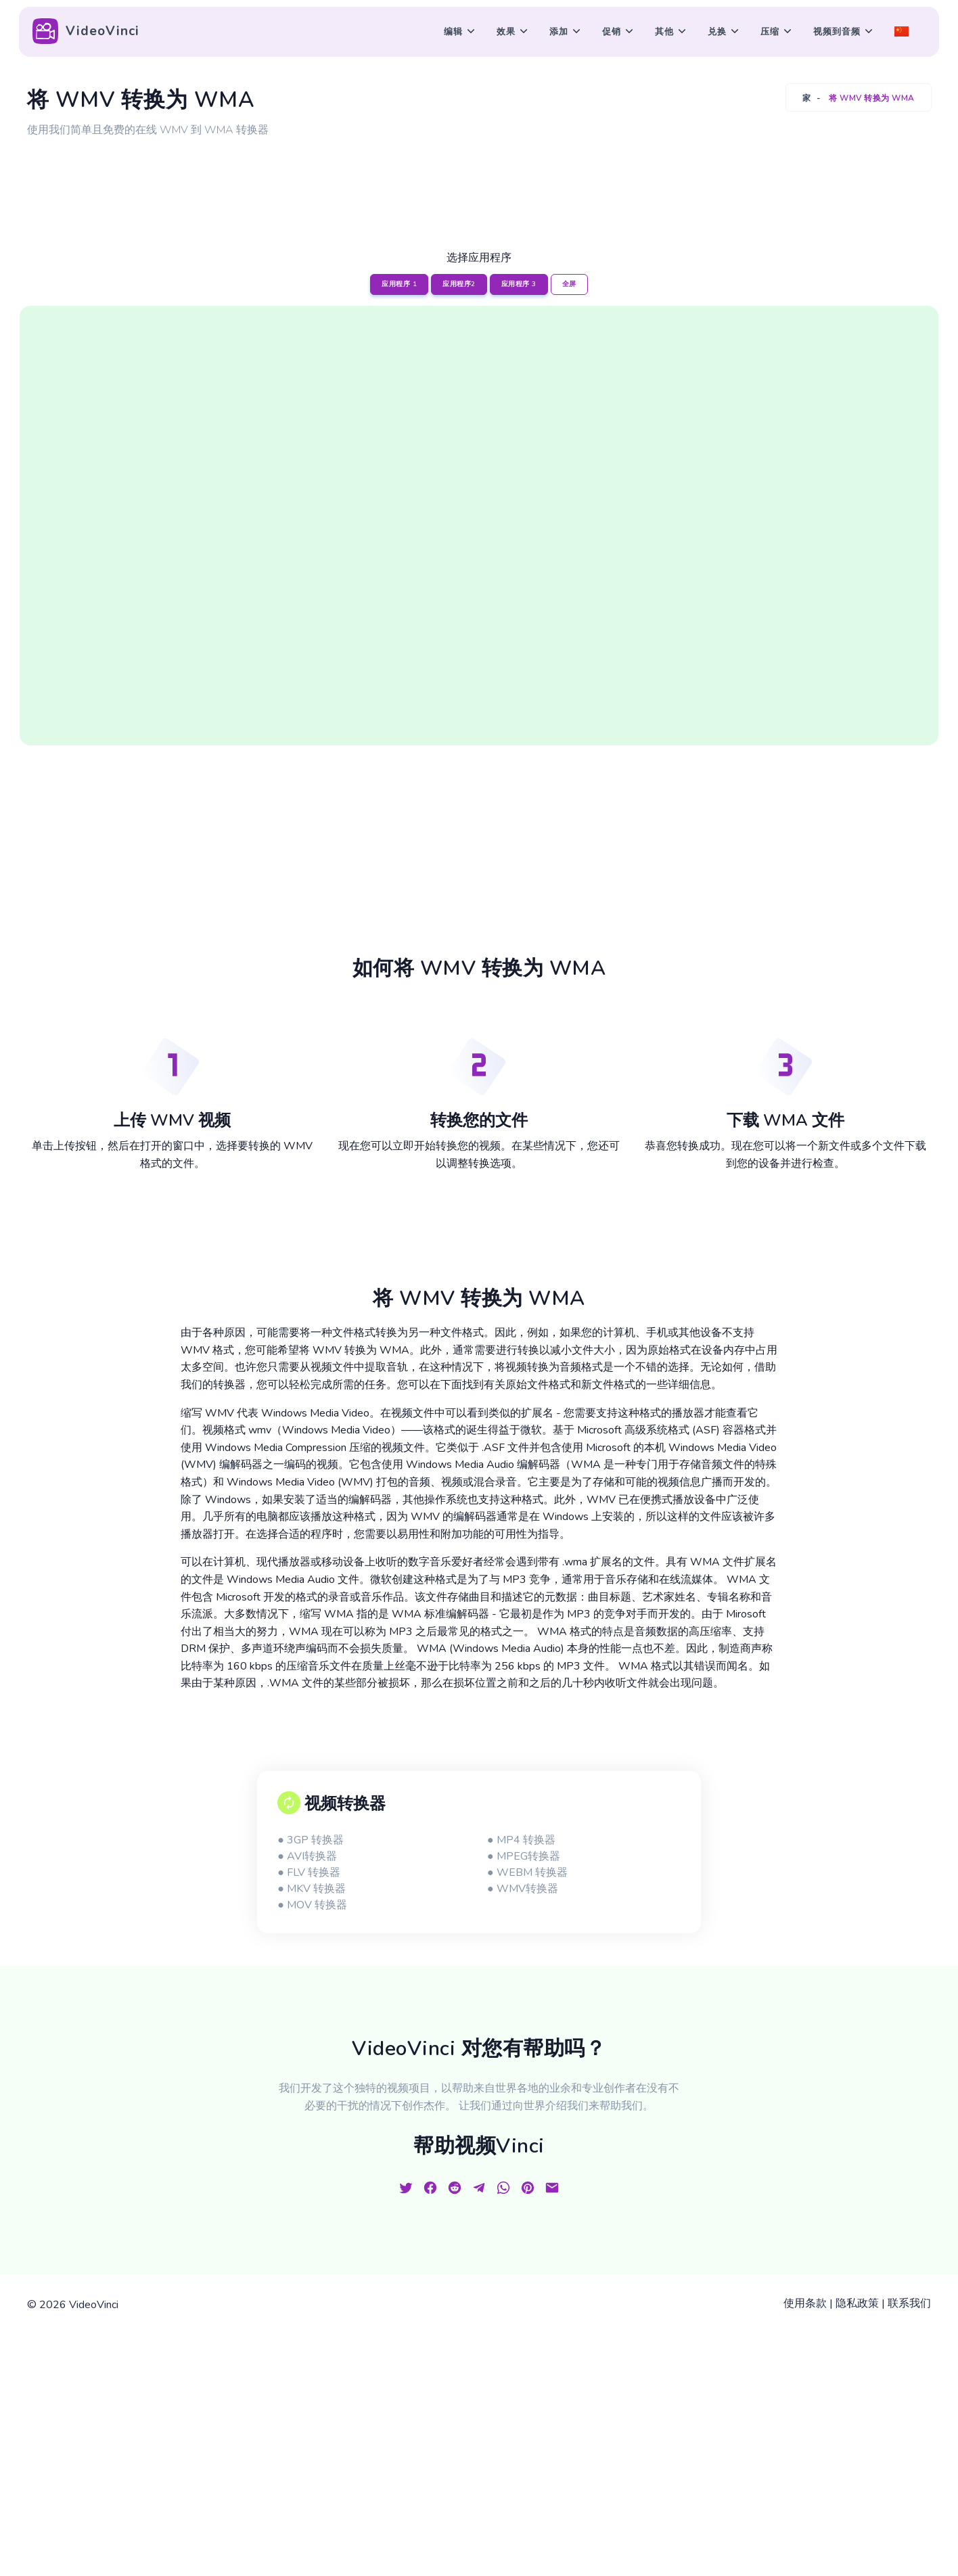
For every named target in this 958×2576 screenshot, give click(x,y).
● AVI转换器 (307, 1856)
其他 (664, 32)
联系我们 (909, 2303)
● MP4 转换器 (521, 1840)
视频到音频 (837, 32)
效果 (506, 32)
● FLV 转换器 (308, 1872)
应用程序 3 (519, 284)
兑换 (717, 32)
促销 (611, 32)
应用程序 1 (399, 284)
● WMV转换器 (522, 1888)
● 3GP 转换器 (310, 1840)
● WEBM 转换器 (527, 1872)
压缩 (769, 32)
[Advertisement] (479, 177)
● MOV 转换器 (312, 1905)
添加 (558, 32)
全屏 (569, 284)
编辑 (453, 32)
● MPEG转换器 (523, 1856)
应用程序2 (459, 284)
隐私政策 (857, 2303)
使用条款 (805, 2303)
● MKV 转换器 (311, 1888)
